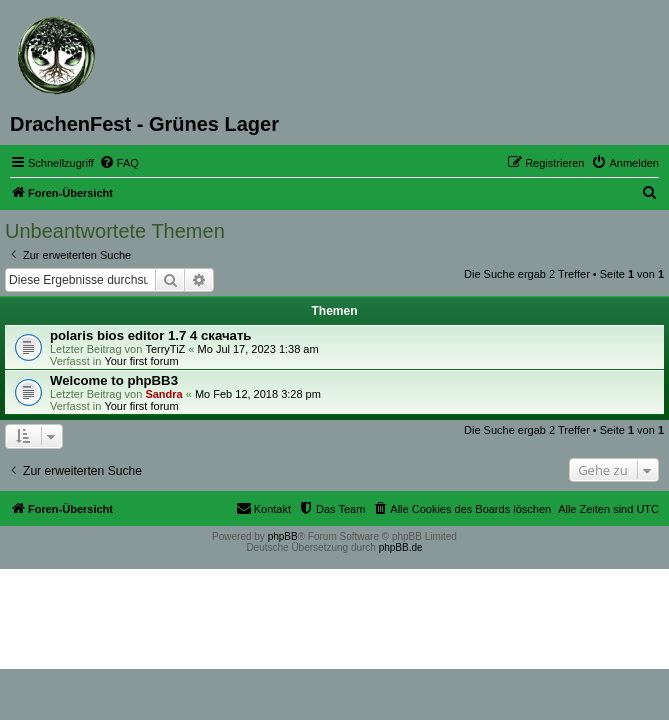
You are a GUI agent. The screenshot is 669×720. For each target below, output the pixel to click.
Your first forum (141, 361)
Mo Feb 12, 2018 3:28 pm (258, 394)
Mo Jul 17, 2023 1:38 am (258, 349)
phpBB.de (401, 547)
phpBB (283, 536)
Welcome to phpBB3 (114, 380)
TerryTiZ (165, 349)
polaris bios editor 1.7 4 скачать (150, 335)
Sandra (163, 394)
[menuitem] (119, 163)
